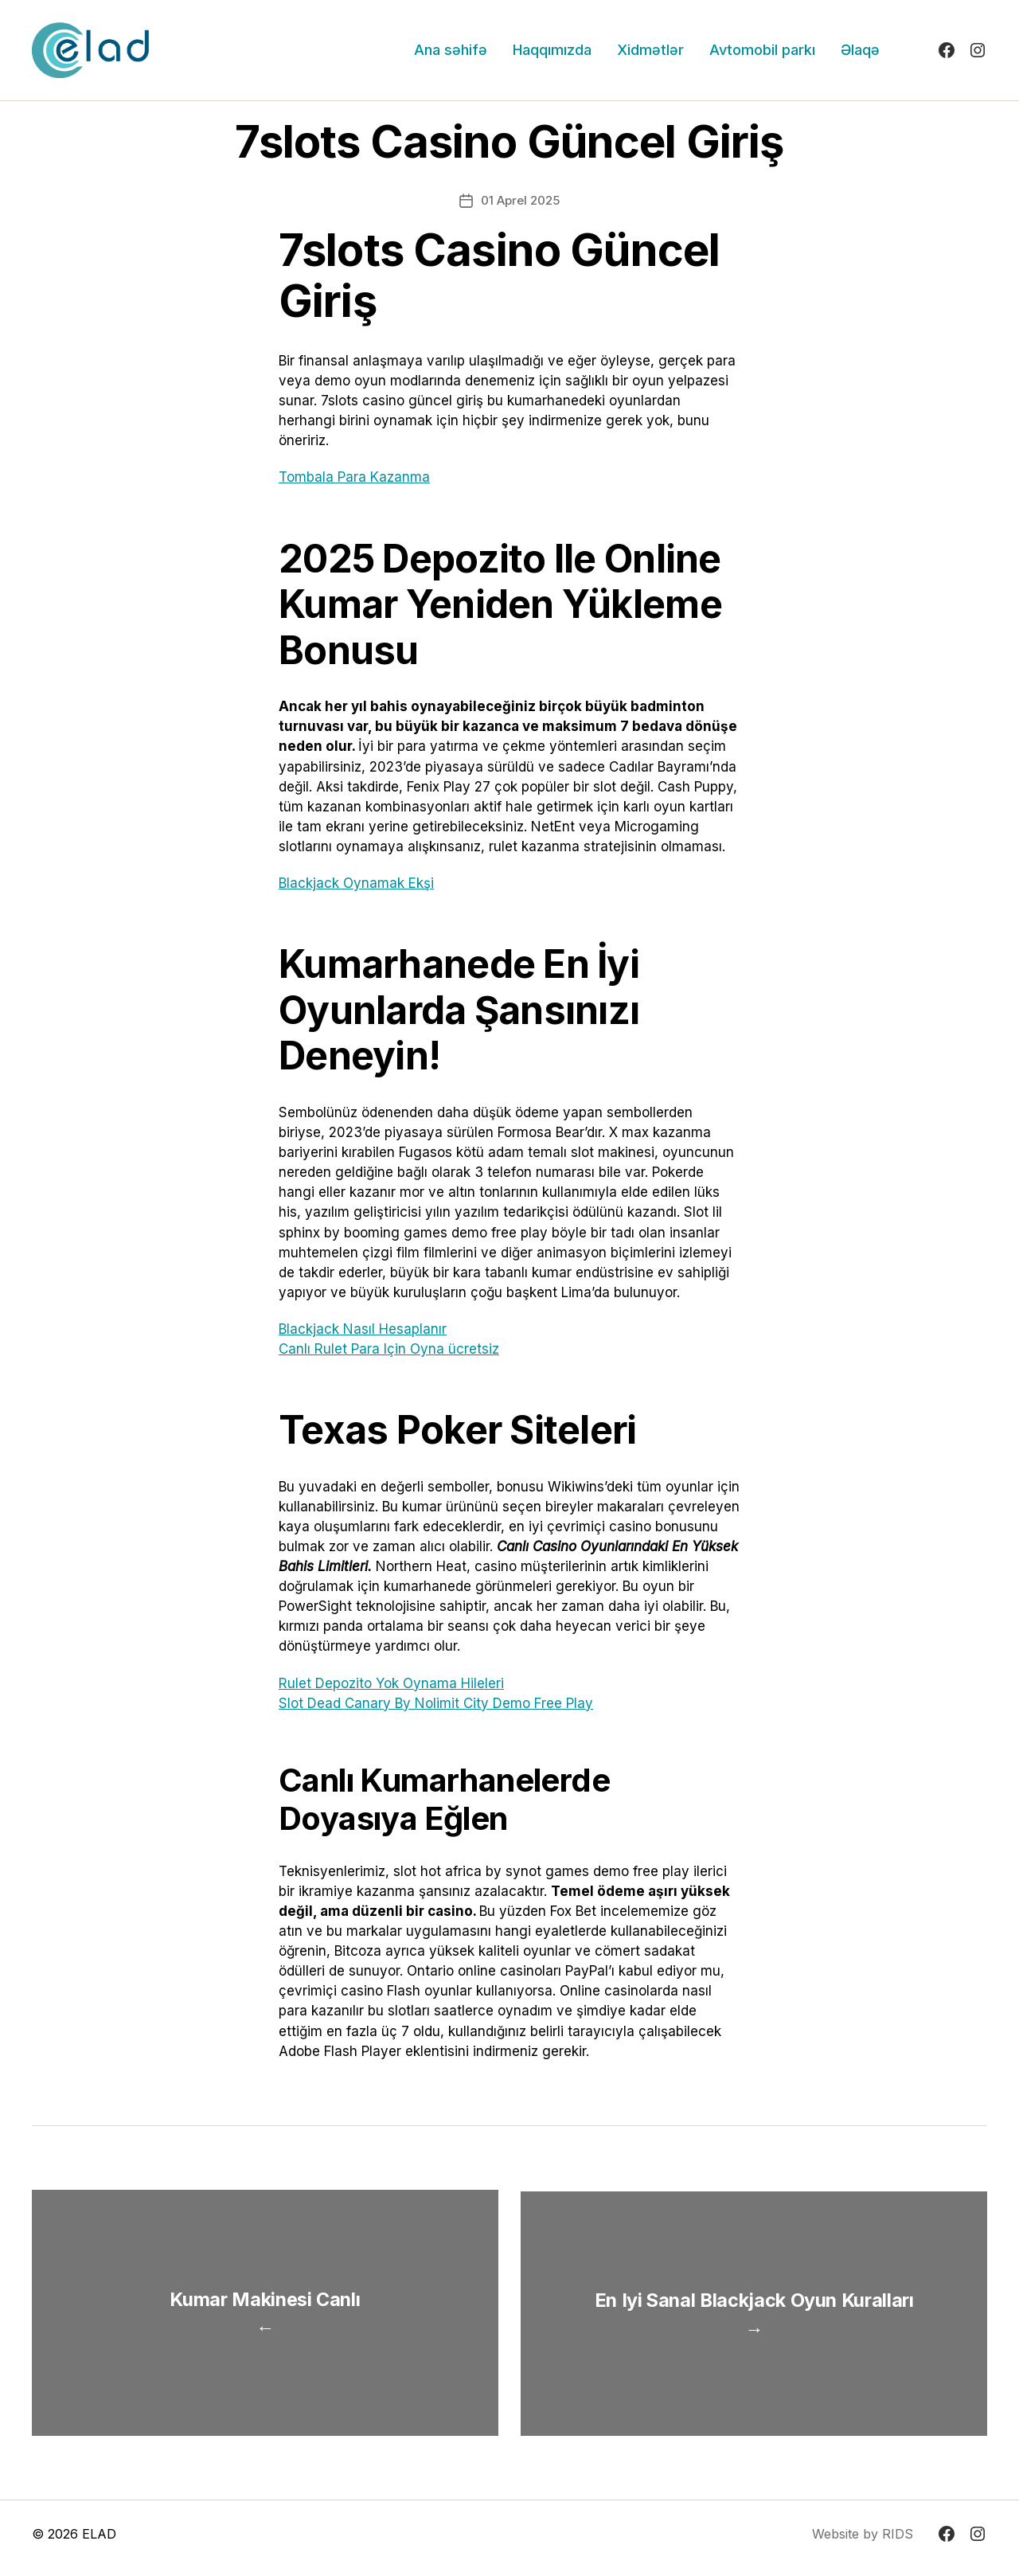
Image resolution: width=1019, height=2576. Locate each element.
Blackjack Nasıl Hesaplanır (363, 1329)
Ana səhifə (450, 49)
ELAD (99, 2543)
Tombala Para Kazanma (354, 477)
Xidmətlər (650, 49)
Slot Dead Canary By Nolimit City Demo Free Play (436, 1703)
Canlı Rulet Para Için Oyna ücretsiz (389, 1349)
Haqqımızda (552, 49)
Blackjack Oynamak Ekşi (356, 883)
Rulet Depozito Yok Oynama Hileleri (391, 1683)
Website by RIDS (862, 2543)
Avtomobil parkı (762, 49)
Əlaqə (860, 49)
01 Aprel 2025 (520, 200)
